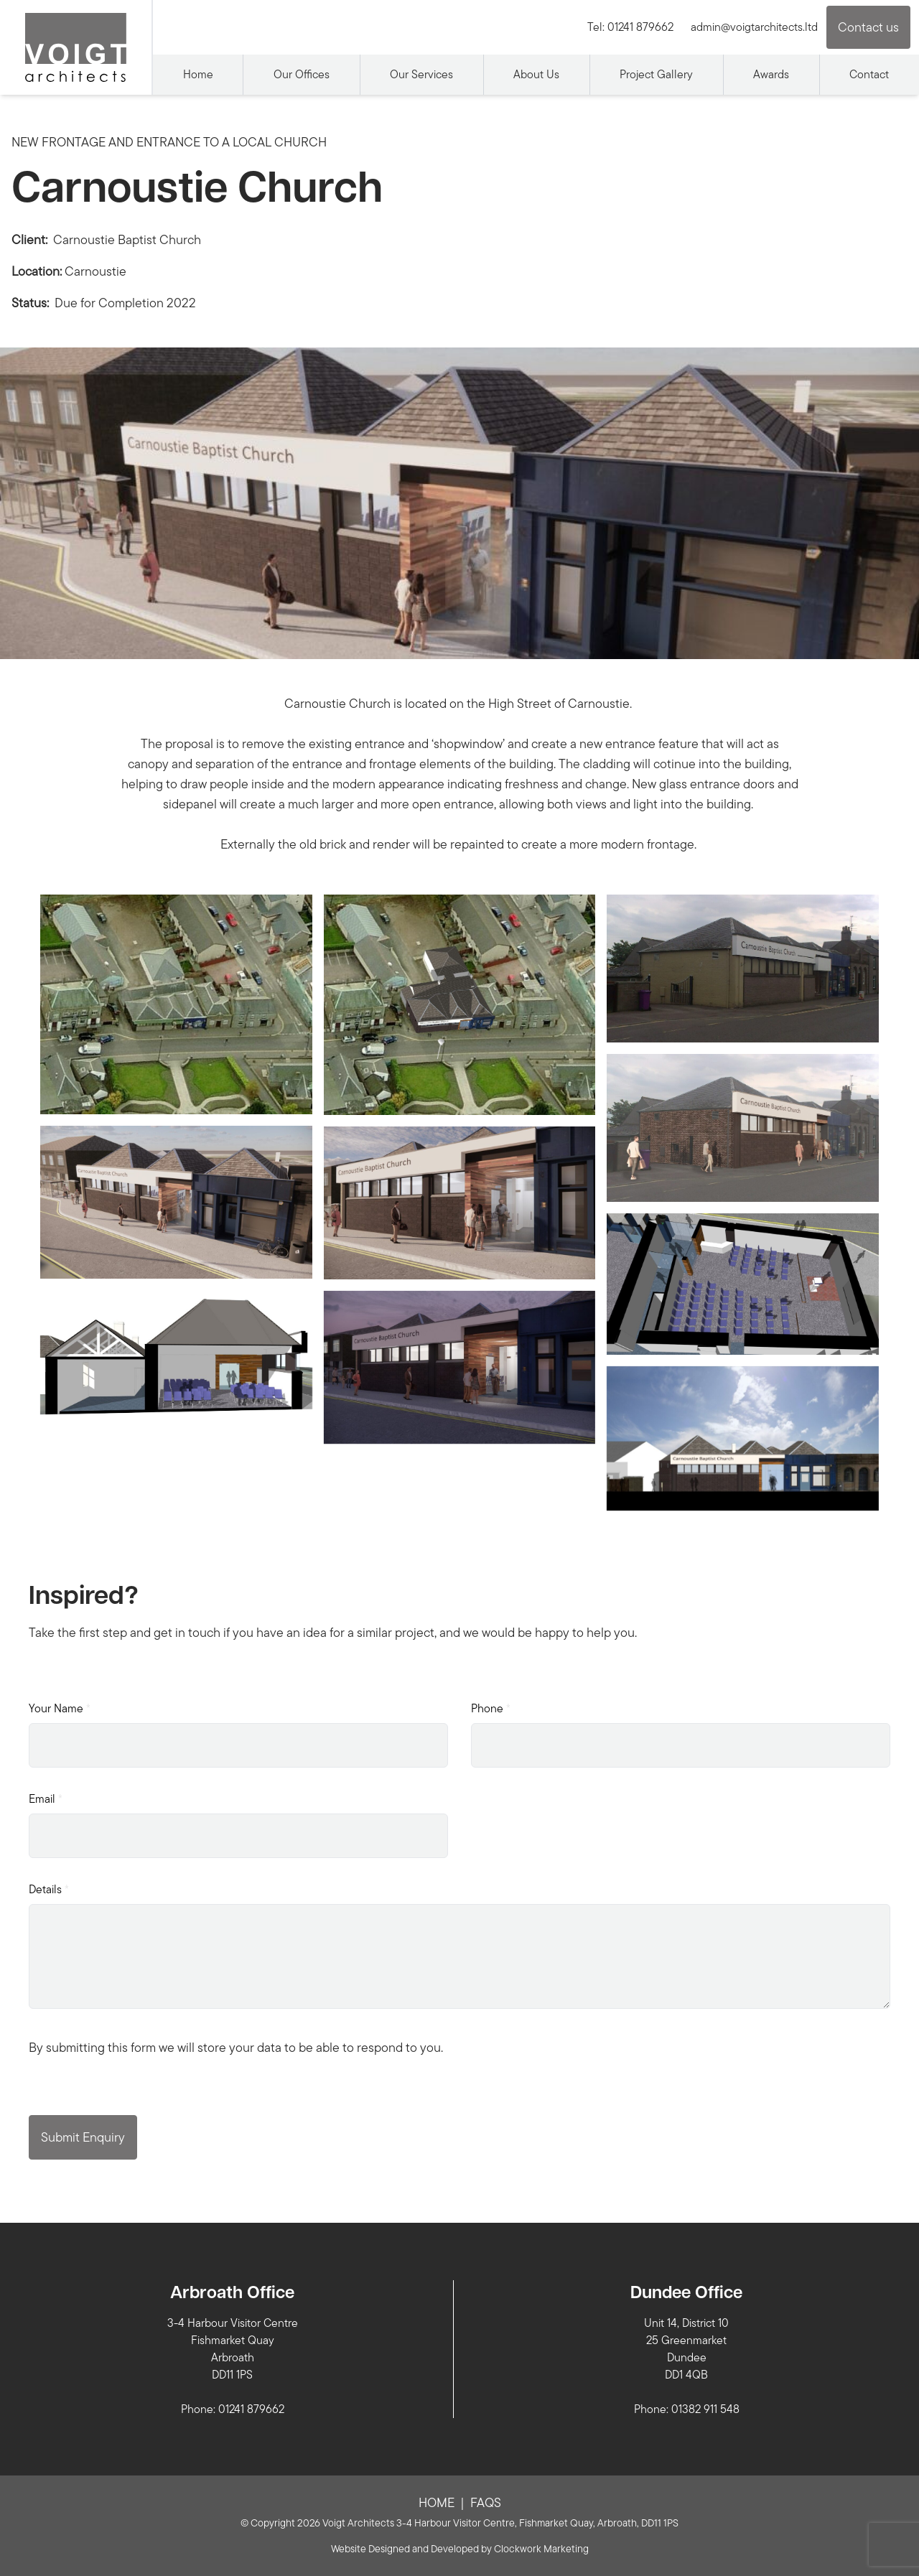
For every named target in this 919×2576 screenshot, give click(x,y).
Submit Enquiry (83, 2137)
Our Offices (302, 74)
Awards (771, 74)
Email (45, 1799)
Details (49, 1889)
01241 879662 (640, 27)
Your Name (59, 1708)
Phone (490, 1708)
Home (198, 74)
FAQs (485, 2502)
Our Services (421, 74)
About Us (536, 74)
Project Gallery (656, 74)
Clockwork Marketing (541, 2549)
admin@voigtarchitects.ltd (754, 27)
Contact (869, 74)
